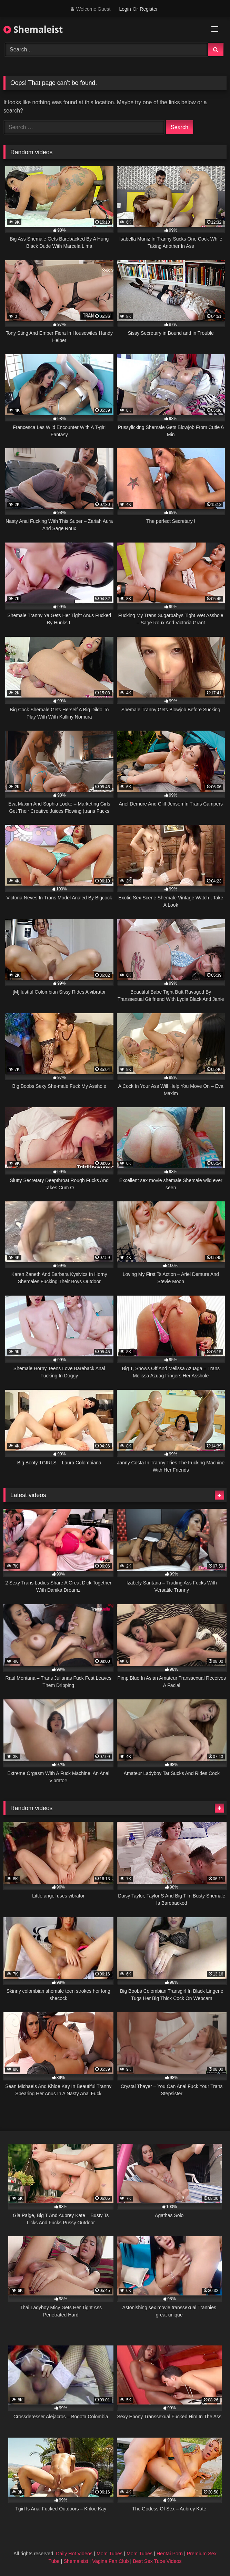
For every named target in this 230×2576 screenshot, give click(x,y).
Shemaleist (33, 29)
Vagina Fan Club (110, 2561)
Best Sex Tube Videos (157, 2561)
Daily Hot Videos (74, 2553)
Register (149, 9)
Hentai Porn (170, 2553)
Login (125, 9)
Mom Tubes (109, 2553)
